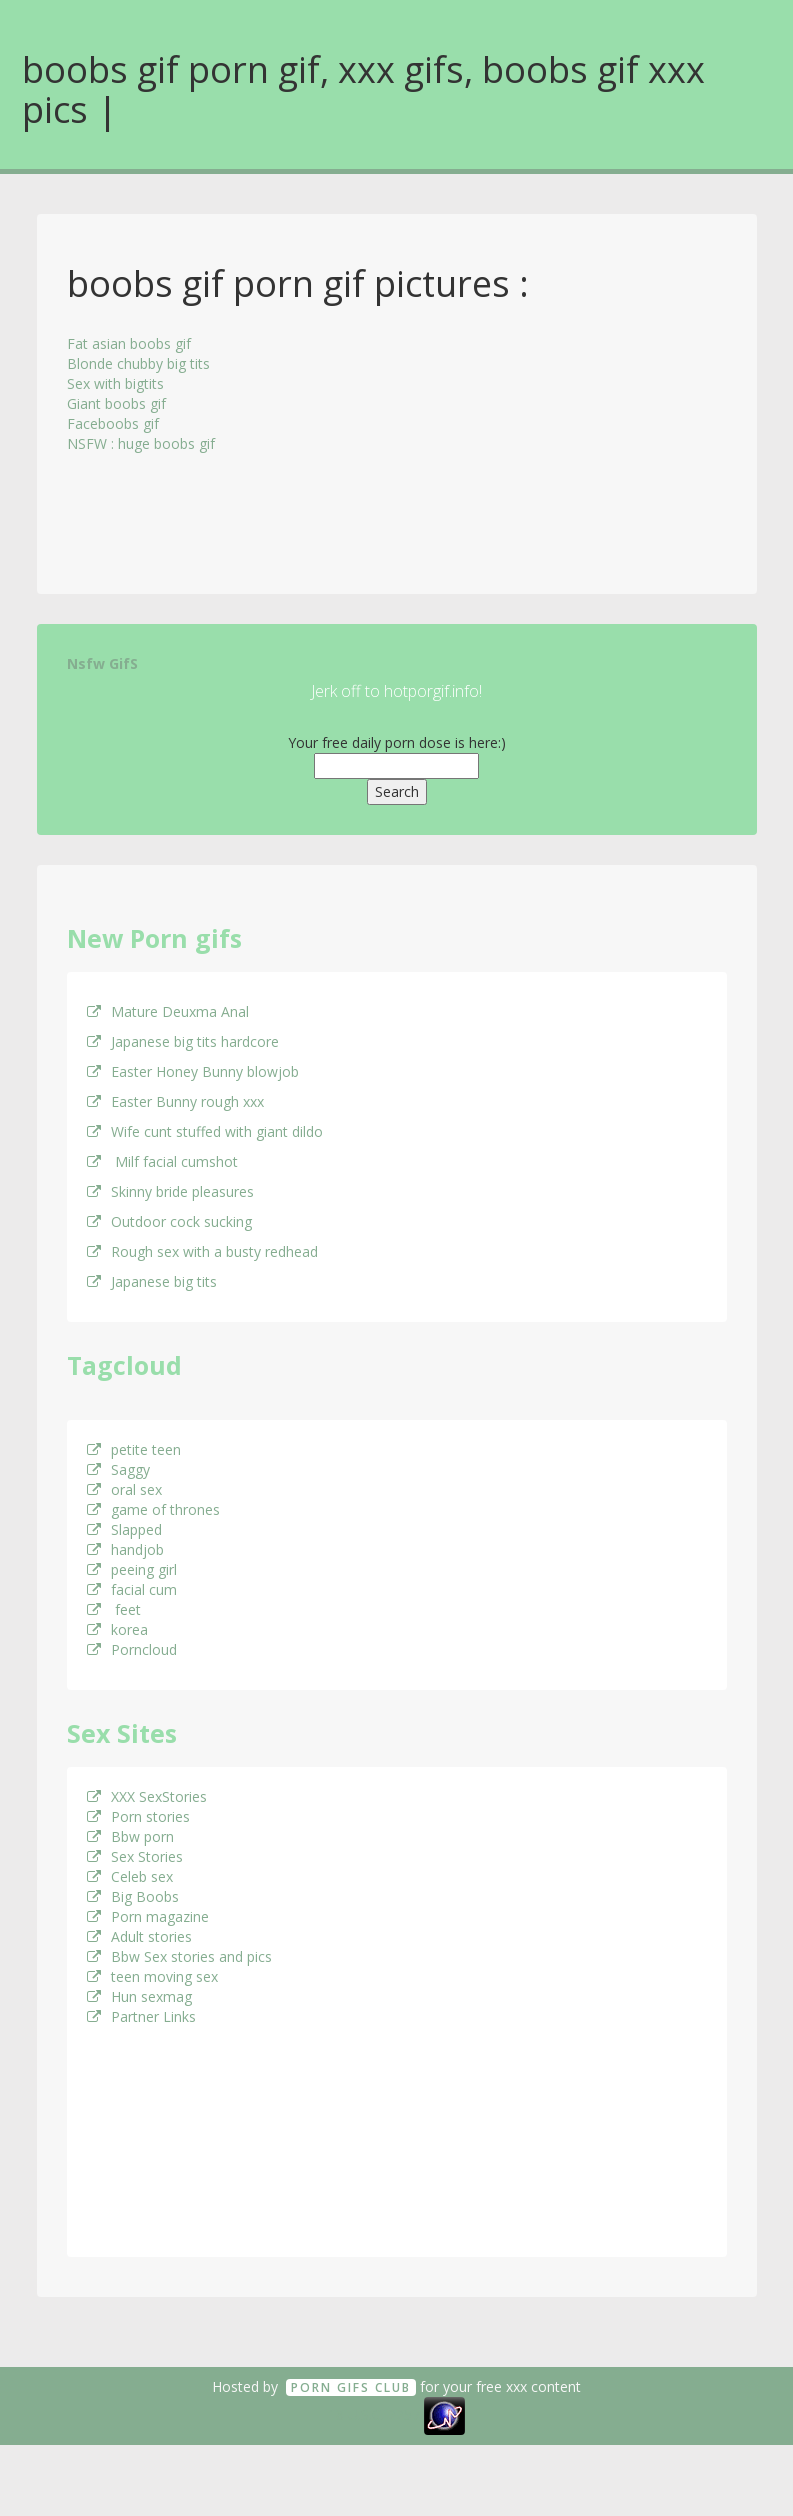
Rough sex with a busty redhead (202, 1251)
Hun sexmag (139, 1996)
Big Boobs (133, 1896)
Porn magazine (148, 1916)
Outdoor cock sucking (169, 1221)
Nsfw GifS (102, 663)
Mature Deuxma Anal (168, 1011)
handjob (125, 1549)
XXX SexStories (147, 1796)
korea (117, 1629)
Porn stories (138, 1816)
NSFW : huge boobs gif (141, 443)
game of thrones (153, 1509)
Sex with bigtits (115, 383)
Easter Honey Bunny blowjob (193, 1071)
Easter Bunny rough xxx (175, 1101)
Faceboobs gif (113, 423)
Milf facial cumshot (162, 1161)
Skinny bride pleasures (170, 1191)
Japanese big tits (152, 1281)
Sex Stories (135, 1856)
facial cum (132, 1589)
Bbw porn (130, 1836)
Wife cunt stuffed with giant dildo (205, 1131)
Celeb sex (130, 1876)
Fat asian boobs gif (129, 343)
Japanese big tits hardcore (183, 1041)
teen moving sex (152, 1976)
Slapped (124, 1529)
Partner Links (141, 2016)
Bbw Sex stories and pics (179, 1956)
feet (114, 1609)
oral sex (124, 1489)
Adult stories (139, 1936)
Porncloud (132, 1649)
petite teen (134, 1449)
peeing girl (132, 1569)
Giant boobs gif (116, 403)
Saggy (118, 1469)
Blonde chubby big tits (138, 363)
